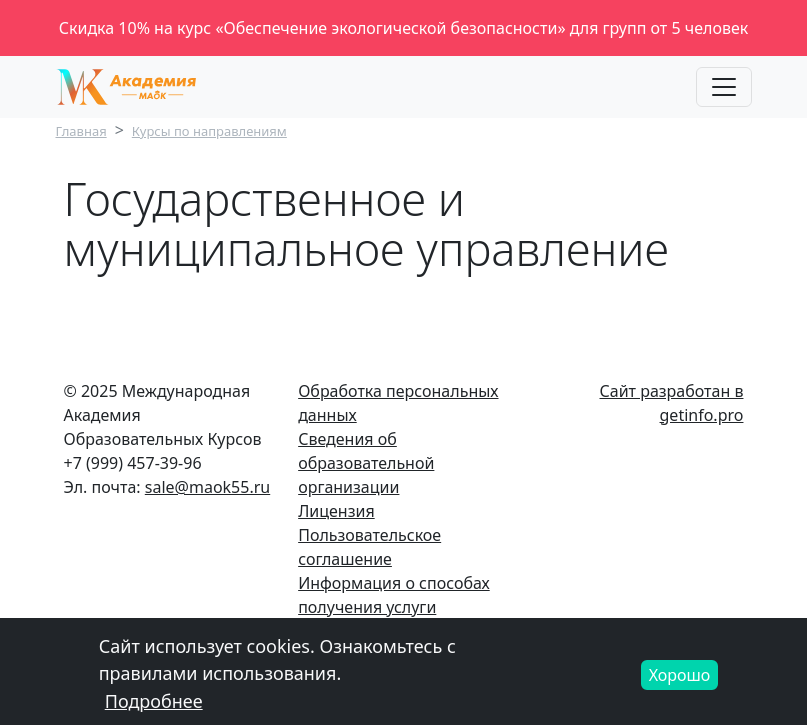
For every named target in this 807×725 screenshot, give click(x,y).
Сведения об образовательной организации (366, 463)
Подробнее (154, 707)
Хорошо (680, 680)
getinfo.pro (702, 415)
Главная (81, 131)
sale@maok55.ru (207, 487)
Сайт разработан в (672, 391)
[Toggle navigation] (724, 87)
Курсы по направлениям (209, 131)
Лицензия (336, 511)
